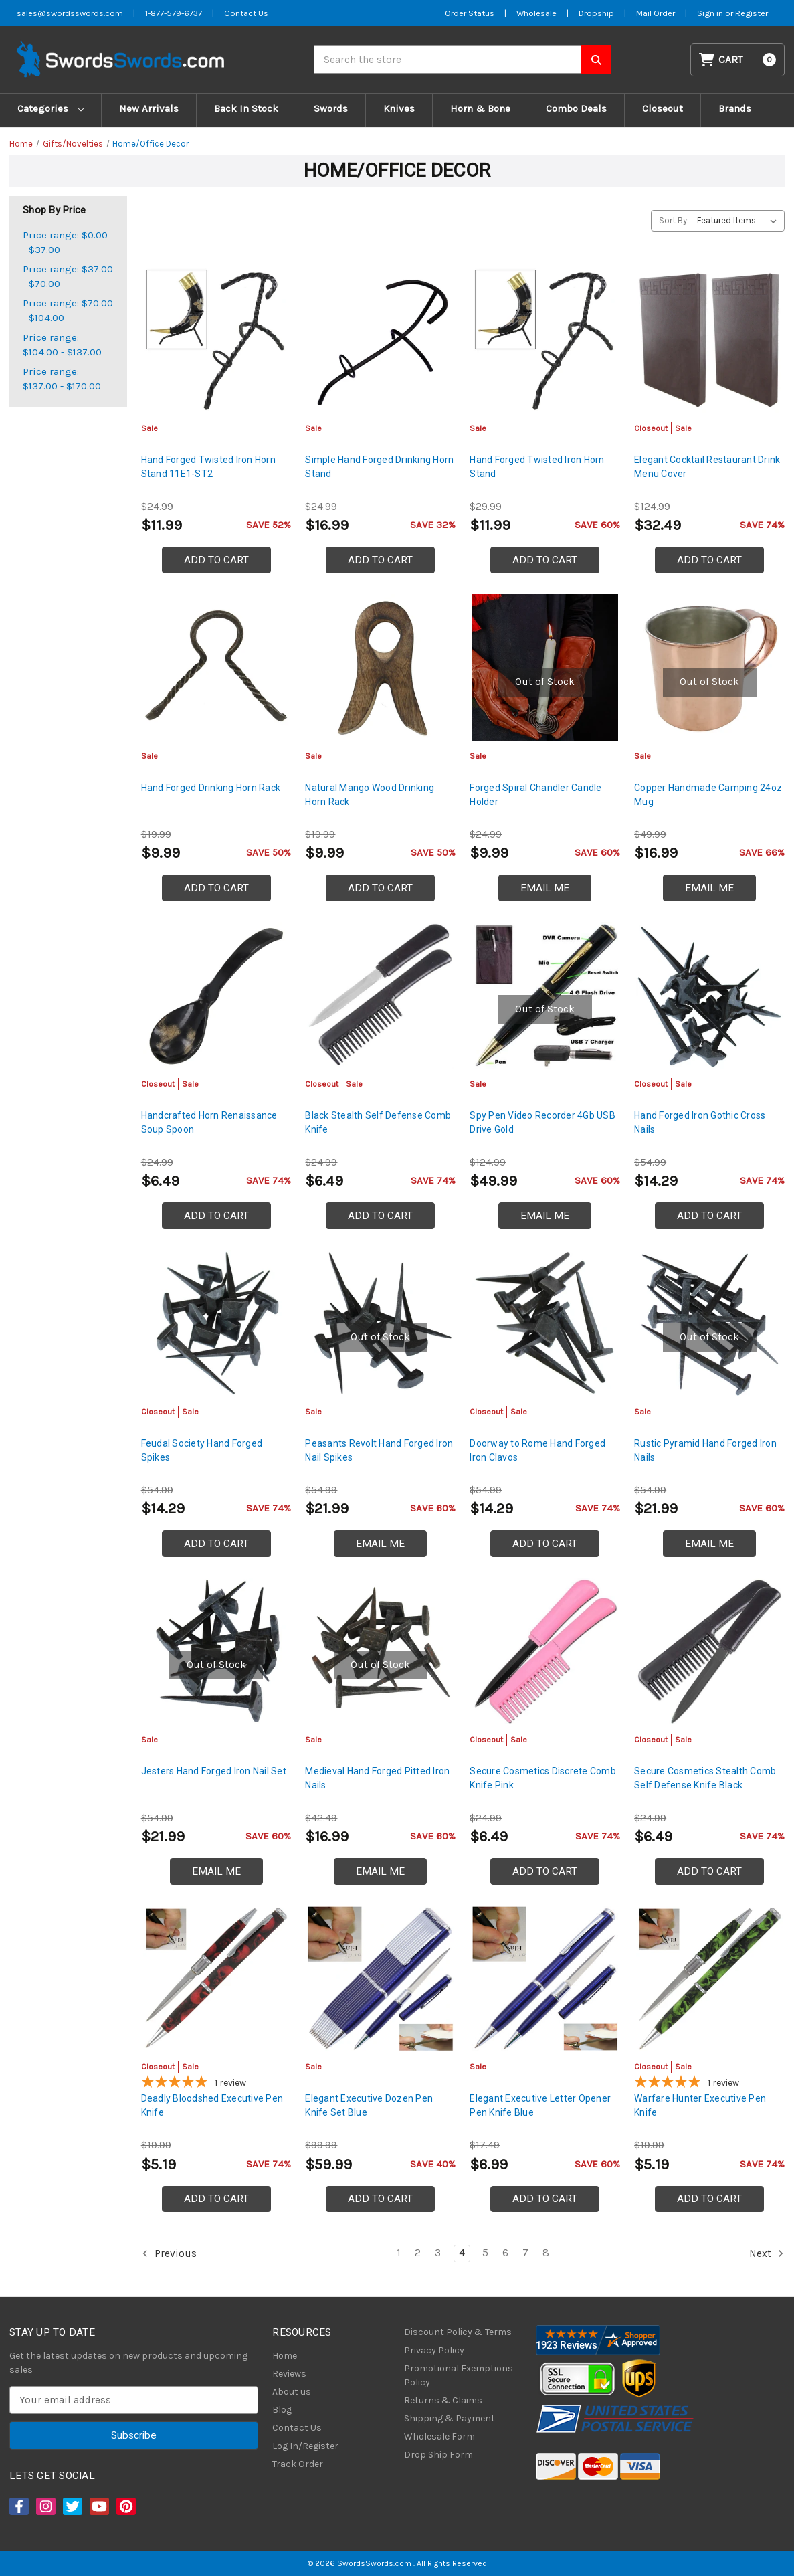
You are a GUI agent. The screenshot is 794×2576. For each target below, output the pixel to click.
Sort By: (674, 220)
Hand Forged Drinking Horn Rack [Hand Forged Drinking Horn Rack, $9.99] (211, 787)
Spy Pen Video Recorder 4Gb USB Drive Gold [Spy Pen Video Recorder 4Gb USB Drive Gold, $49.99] (542, 1122)
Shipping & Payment (449, 2418)
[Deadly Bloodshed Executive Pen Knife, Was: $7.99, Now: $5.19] (216, 1979)
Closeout (662, 108)
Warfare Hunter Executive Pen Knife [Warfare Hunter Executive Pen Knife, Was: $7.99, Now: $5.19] (700, 2105)
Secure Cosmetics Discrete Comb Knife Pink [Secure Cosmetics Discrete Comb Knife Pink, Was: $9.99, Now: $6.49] (543, 1778)
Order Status (469, 13)
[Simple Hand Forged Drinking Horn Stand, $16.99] (380, 339)
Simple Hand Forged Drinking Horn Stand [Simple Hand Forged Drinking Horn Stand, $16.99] (379, 466)
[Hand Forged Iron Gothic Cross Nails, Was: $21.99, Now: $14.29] (709, 995)
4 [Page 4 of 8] (462, 2253)
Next (766, 2253)
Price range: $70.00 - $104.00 (68, 311)
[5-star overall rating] (216, 2083)
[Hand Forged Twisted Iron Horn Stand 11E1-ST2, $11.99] (216, 339)
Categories (50, 108)
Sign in (711, 13)
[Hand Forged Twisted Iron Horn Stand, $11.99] (545, 339)
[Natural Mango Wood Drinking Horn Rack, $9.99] (380, 667)
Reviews (289, 2373)
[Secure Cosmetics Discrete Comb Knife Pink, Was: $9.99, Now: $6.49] (545, 1651)
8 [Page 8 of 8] (545, 2253)
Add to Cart (216, 560)
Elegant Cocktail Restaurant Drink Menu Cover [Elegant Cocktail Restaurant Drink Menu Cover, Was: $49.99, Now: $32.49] (707, 466)
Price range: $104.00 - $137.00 (62, 345)
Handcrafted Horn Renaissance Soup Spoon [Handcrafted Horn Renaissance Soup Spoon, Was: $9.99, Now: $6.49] (209, 1122)
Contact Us (297, 2427)
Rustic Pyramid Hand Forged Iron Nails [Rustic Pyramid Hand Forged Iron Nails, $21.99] (705, 1450)
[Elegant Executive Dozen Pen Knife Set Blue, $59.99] (380, 1979)
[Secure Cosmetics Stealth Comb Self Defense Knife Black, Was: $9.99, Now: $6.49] (709, 1651)
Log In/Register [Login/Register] (305, 2446)
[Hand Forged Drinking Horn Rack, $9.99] (216, 667)
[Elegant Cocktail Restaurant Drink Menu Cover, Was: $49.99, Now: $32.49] (709, 339)
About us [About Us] (291, 2391)
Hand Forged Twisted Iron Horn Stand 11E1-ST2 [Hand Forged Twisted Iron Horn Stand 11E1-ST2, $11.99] (208, 466)
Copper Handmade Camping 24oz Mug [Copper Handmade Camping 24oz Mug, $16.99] (708, 794)
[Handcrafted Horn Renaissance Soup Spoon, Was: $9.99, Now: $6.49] (216, 995)
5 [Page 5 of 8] (485, 2253)
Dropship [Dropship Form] (596, 13)
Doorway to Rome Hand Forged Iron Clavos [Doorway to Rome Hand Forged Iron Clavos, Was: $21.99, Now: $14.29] (537, 1450)
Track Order (297, 2464)
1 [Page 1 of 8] (399, 2253)
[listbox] (739, 221)
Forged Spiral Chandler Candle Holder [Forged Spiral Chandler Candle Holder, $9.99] (535, 794)
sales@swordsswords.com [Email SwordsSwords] (70, 13)
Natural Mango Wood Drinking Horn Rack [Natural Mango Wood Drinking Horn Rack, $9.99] (369, 794)
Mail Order (655, 13)
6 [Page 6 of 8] (505, 2253)
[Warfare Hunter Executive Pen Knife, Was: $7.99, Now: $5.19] (709, 1979)
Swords (331, 108)
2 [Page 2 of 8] (418, 2253)
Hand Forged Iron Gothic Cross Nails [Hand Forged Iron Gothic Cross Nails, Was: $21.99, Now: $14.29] (699, 1122)
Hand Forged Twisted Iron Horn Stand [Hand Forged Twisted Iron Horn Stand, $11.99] (537, 466)
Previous (169, 2253)
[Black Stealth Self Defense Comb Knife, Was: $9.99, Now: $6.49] (380, 995)
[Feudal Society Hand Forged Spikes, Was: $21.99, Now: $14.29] (216, 1323)
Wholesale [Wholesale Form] (536, 13)
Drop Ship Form (438, 2454)
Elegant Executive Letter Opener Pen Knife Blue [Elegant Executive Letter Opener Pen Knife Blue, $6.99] (540, 2105)
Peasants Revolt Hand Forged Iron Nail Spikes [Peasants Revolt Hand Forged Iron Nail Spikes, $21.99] (379, 1450)
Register (751, 13)
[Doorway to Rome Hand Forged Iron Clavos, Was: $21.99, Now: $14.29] (545, 1323)
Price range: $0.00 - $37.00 (65, 242)
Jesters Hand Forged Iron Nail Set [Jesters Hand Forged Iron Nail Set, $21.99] (213, 1771)
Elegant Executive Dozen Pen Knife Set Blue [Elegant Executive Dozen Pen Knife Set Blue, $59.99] (369, 2105)
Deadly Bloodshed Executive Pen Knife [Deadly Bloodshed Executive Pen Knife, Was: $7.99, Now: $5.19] (212, 2105)
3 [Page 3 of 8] (438, 2253)
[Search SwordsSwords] (596, 59)
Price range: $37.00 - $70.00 (68, 276)
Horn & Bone (480, 108)
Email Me (544, 888)
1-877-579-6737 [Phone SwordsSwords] (173, 13)
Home (284, 2355)
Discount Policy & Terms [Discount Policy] (458, 2332)
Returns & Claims (443, 2400)
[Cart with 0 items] (737, 59)
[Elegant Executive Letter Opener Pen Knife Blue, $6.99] (545, 1979)
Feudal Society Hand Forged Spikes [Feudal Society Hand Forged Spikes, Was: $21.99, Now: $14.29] (202, 1450)
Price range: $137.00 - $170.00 (62, 379)
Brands (734, 108)
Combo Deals (576, 108)
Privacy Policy (434, 2350)
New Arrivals (149, 108)
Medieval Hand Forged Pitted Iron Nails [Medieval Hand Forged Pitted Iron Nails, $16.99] (377, 1778)
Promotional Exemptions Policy (458, 2375)
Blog (282, 2409)
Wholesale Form (439, 2436)
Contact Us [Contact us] (246, 13)
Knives (399, 108)
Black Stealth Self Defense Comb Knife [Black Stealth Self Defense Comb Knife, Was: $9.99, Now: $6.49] (378, 1122)
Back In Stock (246, 108)
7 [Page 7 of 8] (525, 2253)
